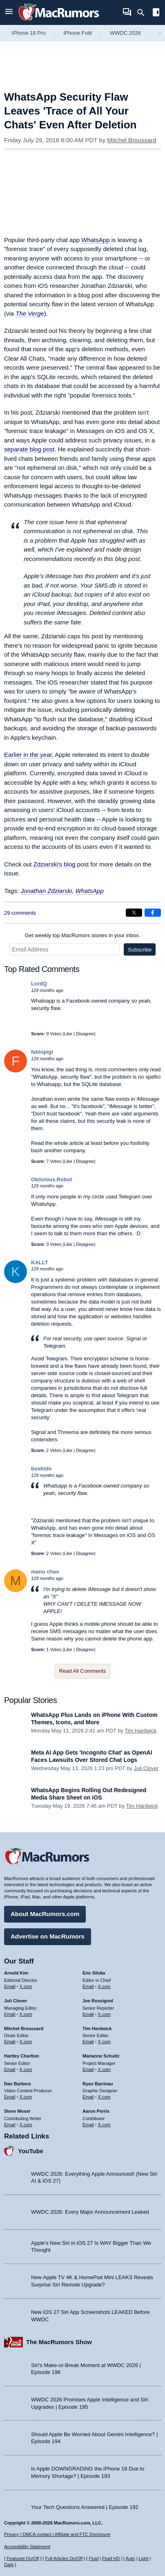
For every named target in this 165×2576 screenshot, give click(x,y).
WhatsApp (95, 239)
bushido (41, 1468)
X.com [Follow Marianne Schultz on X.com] (104, 2069)
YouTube (30, 2150)
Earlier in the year (28, 754)
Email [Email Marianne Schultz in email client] (88, 2069)
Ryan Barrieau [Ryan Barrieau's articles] (97, 2083)
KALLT (39, 1262)
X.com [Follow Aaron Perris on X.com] (104, 2124)
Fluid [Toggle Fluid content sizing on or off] (93, 2558)
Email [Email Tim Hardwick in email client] (88, 2041)
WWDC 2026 (125, 33)
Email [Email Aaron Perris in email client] (88, 2124)
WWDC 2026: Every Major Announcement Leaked (90, 2212)
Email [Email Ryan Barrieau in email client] (88, 2096)
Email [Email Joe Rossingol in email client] (88, 2014)
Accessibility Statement (27, 2546)
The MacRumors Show (59, 2341)
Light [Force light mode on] (143, 2558)
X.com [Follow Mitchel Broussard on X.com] (26, 2041)
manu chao (45, 1571)
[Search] (143, 13)
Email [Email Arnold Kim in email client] (10, 1986)
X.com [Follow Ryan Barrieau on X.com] (104, 2096)
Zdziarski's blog (54, 864)
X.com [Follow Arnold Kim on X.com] (26, 1986)
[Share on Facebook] (153, 913)
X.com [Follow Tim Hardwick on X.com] (104, 2041)
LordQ (39, 984)
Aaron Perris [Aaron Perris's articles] (95, 2111)
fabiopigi (42, 1052)
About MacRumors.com (45, 1913)
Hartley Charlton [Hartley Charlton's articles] (21, 2055)
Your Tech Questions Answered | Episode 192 (84, 2507)
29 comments (20, 913)
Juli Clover (146, 1768)
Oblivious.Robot (51, 1179)
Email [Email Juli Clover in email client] (10, 2014)
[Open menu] (9, 12)
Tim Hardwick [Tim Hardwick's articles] (96, 2028)
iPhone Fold (77, 33)
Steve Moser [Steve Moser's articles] (17, 2111)
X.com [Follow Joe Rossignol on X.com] (104, 2014)
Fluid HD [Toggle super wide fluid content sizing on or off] (111, 2558)
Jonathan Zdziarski (46, 890)
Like (68, 1033)
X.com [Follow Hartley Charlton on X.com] (26, 2069)
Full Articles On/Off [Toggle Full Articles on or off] (64, 2558)
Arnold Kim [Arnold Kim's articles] (16, 1972)
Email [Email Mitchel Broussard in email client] (10, 2041)
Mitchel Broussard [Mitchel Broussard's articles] (23, 2028)
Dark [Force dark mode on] (8, 2564)
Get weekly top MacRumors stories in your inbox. (82, 935)
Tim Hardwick (140, 1731)
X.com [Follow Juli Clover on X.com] (26, 2014)
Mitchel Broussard (131, 140)
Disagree (85, 1033)
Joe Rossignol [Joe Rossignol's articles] (97, 2000)
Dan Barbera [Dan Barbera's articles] (17, 2083)
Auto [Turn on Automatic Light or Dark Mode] (130, 2558)
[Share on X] (134, 913)
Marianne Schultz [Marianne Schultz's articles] (100, 2055)
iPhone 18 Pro (28, 33)
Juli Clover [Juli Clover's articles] (15, 2000)
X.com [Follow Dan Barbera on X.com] (26, 2096)
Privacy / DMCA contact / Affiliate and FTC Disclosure (57, 2534)
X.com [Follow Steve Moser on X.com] (26, 2124)
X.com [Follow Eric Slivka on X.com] (104, 1986)
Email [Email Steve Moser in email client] (10, 2124)
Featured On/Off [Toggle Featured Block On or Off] (23, 2558)
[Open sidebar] (156, 13)
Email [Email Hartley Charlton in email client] (10, 2069)
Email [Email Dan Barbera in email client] (10, 2096)
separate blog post (29, 449)
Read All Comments (82, 1671)
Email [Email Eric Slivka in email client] (88, 1986)
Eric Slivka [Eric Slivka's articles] (93, 1972)
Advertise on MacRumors (48, 1936)
